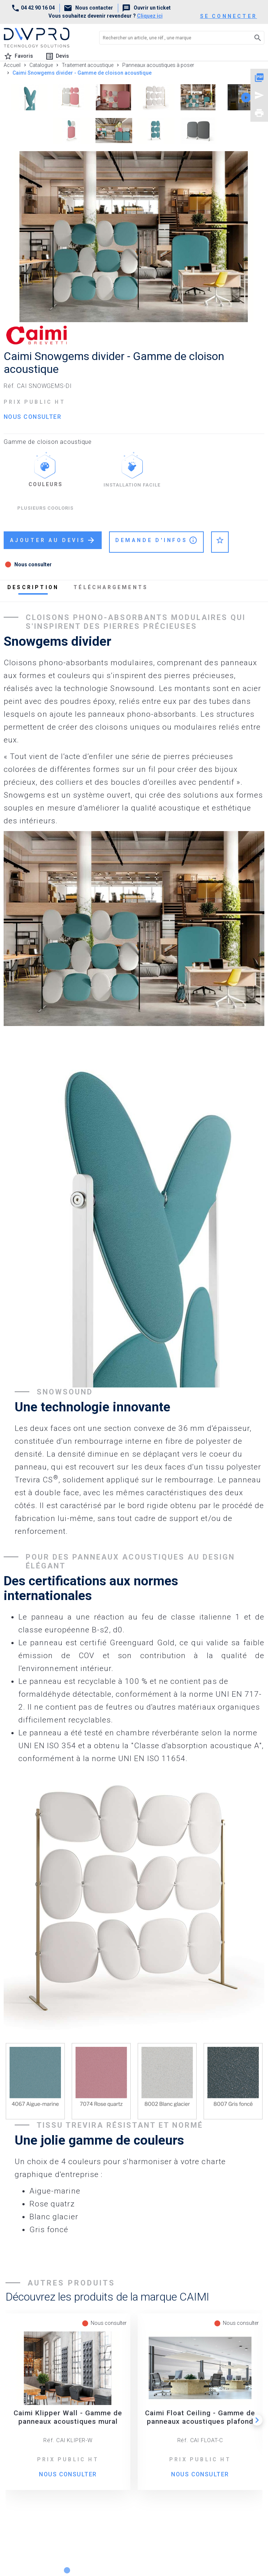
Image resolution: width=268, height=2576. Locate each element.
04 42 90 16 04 (33, 8)
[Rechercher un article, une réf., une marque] (169, 38)
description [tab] (33, 587)
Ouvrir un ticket (146, 8)
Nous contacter (88, 8)
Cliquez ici (150, 16)
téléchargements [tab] (110, 587)
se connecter (228, 16)
